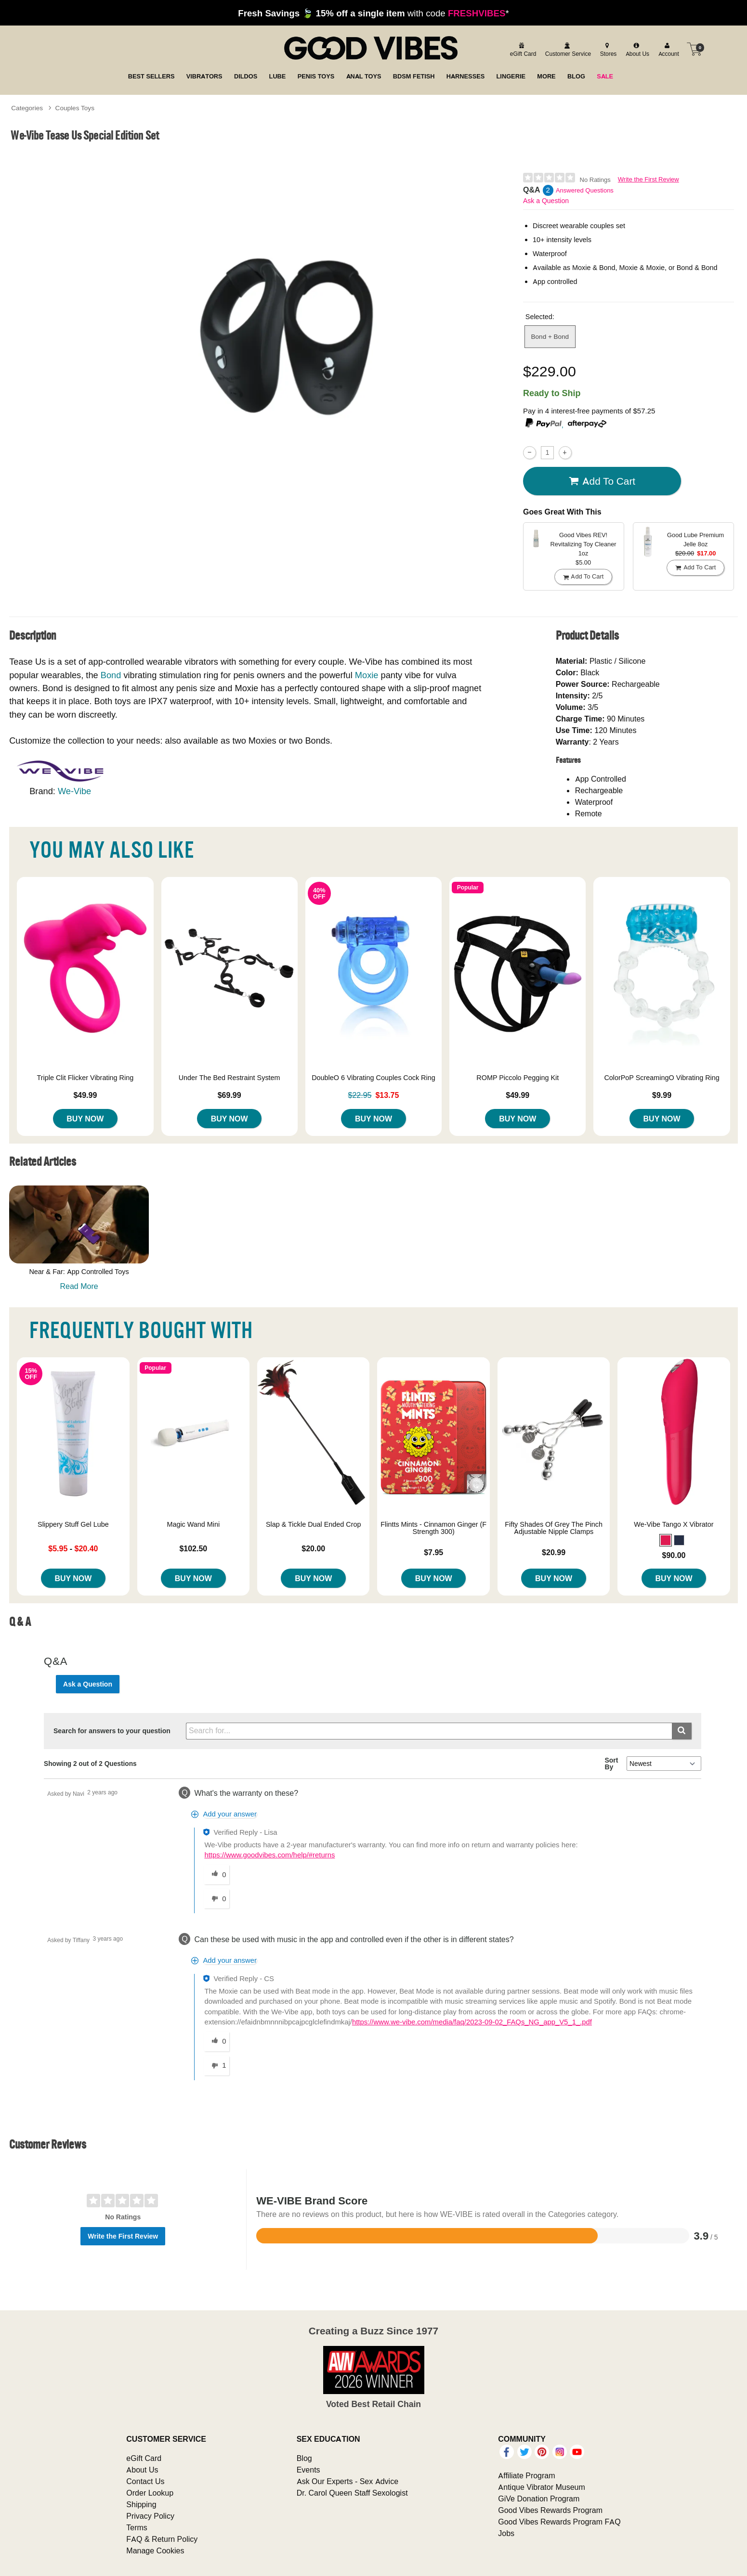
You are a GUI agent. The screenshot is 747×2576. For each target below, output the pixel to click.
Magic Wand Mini (193, 1524)
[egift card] (522, 49)
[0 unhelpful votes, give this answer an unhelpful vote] (216, 1898)
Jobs (506, 2533)
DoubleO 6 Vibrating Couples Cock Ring (373, 1077)
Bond (111, 675)
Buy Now (85, 1118)
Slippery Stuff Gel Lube (73, 1524)
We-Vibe (74, 791)
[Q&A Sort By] (664, 1763)
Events (308, 2469)
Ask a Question (546, 201)
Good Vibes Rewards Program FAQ (559, 2521)
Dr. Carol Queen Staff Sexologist (352, 2493)
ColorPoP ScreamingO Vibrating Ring (661, 1077)
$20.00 (313, 1548)
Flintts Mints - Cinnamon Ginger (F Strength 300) (433, 1528)
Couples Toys (74, 107)
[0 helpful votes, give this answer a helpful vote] (216, 1874)
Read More (79, 1286)
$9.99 (661, 1095)
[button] (665, 1540)
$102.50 (193, 1548)
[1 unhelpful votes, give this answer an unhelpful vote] (216, 2065)
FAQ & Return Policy (161, 2539)
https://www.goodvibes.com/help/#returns (269, 1855)
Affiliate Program (526, 2475)
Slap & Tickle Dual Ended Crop (313, 1524)
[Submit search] (682, 1731)
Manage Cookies (155, 2550)
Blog (304, 2458)
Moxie (367, 675)
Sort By (611, 1763)
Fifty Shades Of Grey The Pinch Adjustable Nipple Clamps (554, 1528)
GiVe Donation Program (538, 2498)
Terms (136, 2527)
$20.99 (553, 1552)
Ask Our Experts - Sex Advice (347, 2481)
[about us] (636, 49)
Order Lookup (149, 2493)
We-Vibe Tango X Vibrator (673, 1524)
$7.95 (433, 1552)
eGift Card (143, 2458)
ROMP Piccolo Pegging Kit (517, 1077)
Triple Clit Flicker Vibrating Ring (85, 1077)
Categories (27, 107)
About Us (142, 2469)
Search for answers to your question (111, 1731)
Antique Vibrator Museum (541, 2487)
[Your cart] (694, 49)
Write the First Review (648, 179)
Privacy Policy (150, 2516)
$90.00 (674, 1555)
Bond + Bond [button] (550, 336)
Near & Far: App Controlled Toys (79, 1271)
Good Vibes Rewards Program (550, 2510)
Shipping (141, 2504)
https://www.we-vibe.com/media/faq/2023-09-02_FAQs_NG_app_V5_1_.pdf (472, 2022)
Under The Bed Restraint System (229, 1077)
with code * (373, 13)
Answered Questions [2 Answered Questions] (585, 190)
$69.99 (229, 1095)
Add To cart (602, 481)
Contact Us (145, 2481)
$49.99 (85, 1095)
